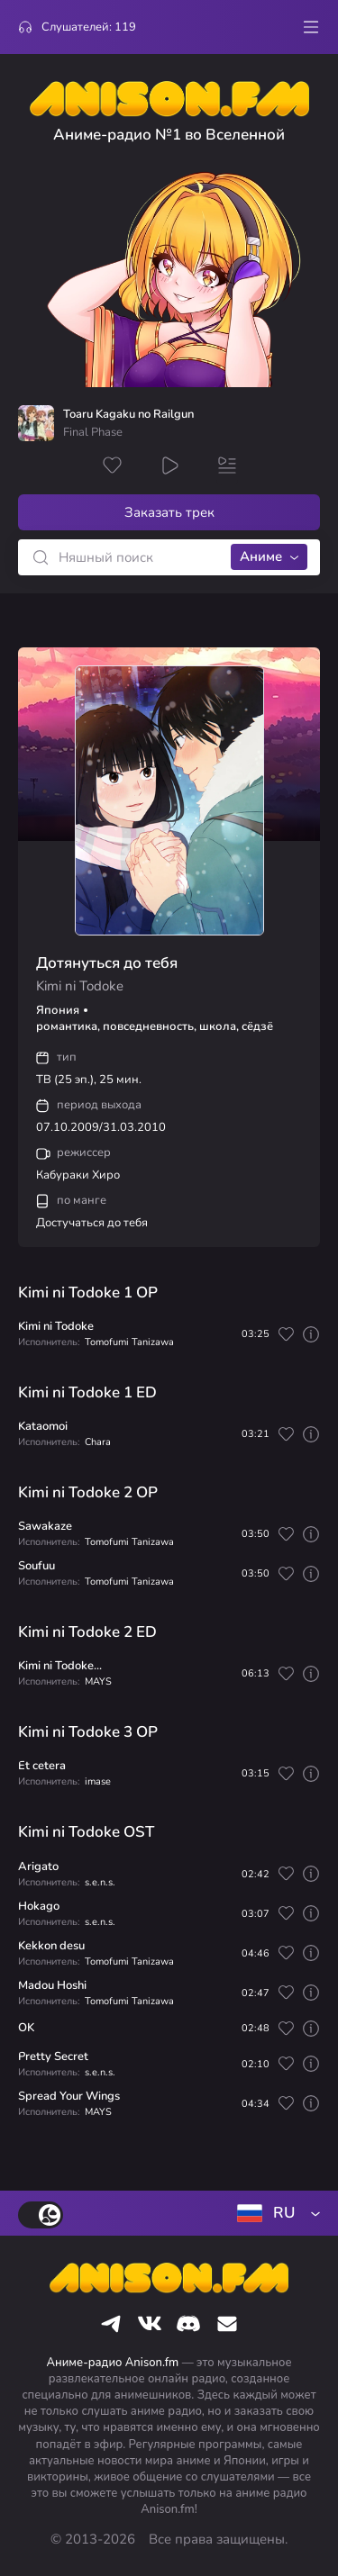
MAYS (98, 1681)
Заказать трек (169, 512)
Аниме (261, 556)
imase (98, 1781)
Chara (98, 1442)
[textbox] (275, 2213)
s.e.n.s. (100, 1882)
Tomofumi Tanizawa (129, 1342)
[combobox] (275, 2213)
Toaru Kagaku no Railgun (128, 414)
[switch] (40, 2214)
